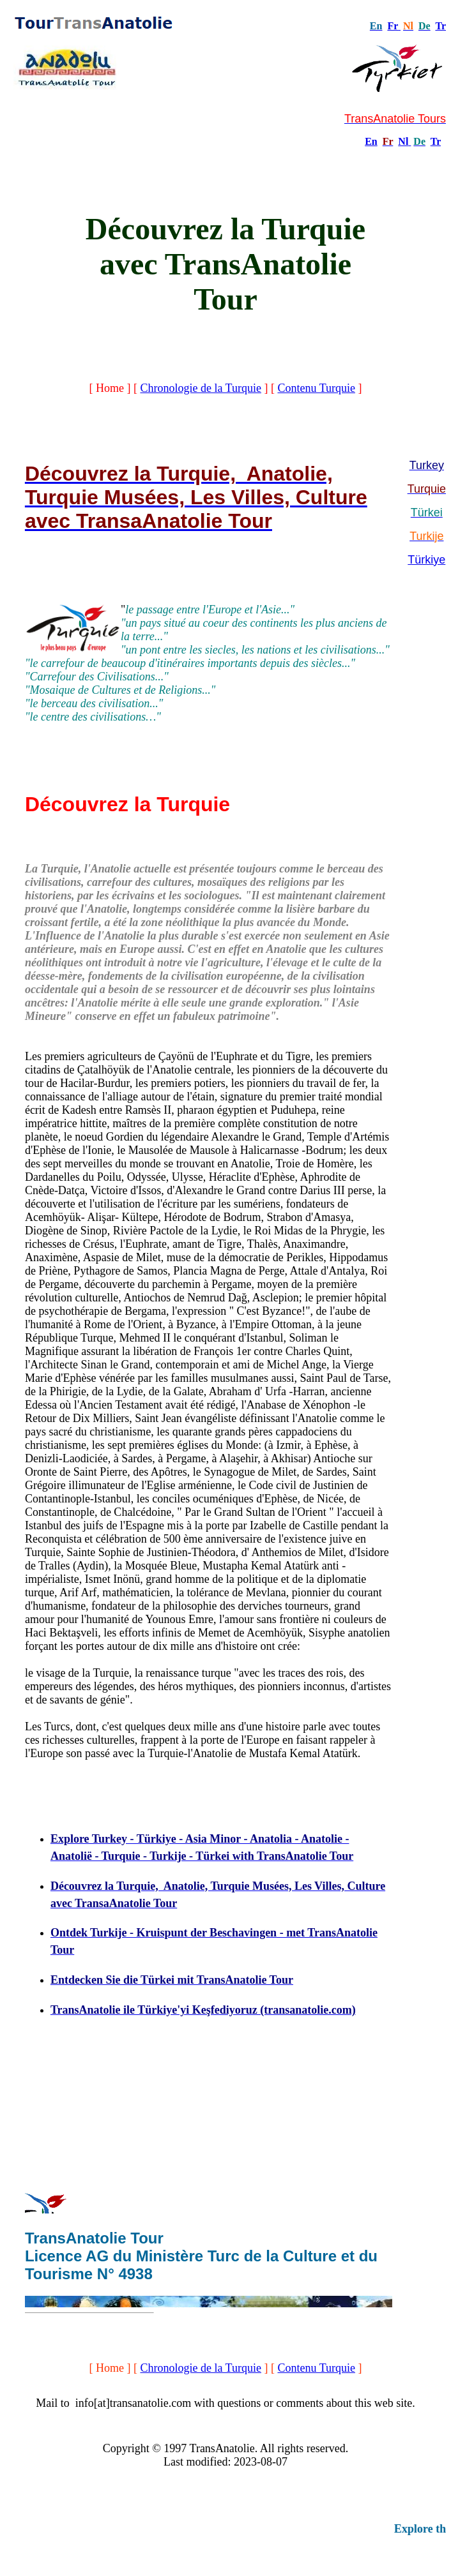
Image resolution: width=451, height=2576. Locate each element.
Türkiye (426, 559)
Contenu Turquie (316, 388)
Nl (403, 141)
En (371, 141)
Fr (392, 25)
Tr (440, 25)
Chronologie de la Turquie (200, 388)
